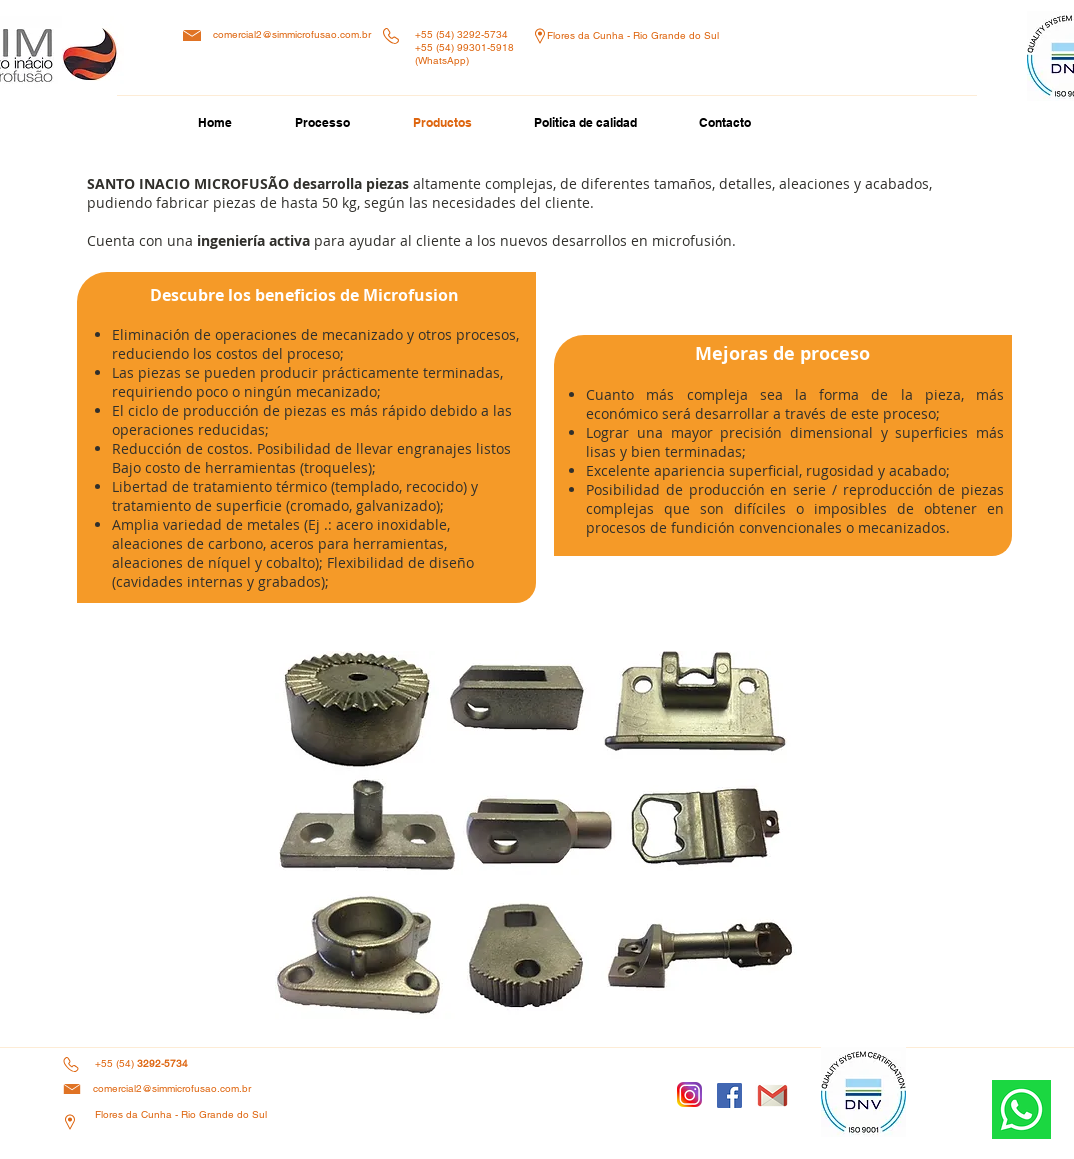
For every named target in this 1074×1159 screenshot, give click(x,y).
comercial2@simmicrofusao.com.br (292, 34)
